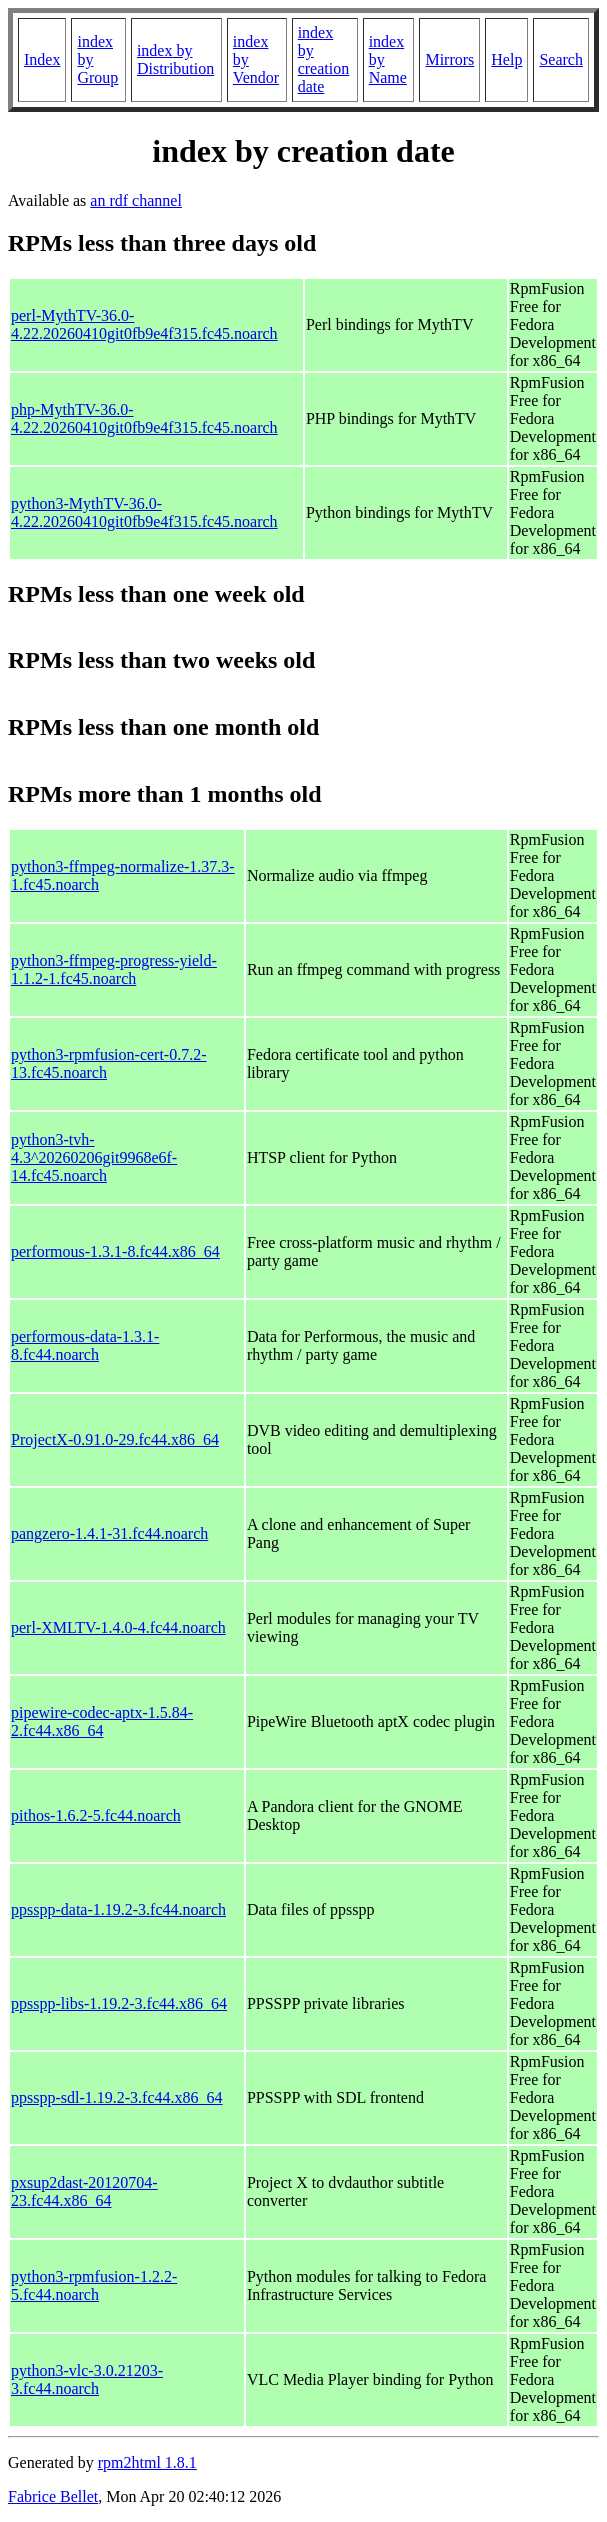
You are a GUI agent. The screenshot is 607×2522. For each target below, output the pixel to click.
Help (506, 59)
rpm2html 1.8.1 (147, 2462)
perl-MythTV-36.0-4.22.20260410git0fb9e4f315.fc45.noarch (144, 324)
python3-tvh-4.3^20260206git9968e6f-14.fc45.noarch (94, 1157)
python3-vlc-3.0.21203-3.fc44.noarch (87, 2379)
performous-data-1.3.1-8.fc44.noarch (85, 1345)
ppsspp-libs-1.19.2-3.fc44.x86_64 (119, 2003)
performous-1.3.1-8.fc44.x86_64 (115, 1251)
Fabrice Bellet (53, 2496)
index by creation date (324, 59)
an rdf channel (136, 200)
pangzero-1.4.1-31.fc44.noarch (109, 1533)
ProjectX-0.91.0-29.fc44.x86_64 (115, 1439)
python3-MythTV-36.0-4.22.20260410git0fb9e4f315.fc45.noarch (144, 512)
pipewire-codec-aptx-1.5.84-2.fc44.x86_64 (102, 1721)
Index (42, 59)
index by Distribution (175, 59)
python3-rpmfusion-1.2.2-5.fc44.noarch (94, 2285)
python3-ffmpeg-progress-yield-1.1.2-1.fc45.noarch (114, 969)
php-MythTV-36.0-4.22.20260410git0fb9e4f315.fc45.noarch (144, 418)
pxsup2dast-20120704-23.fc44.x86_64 (84, 2191)
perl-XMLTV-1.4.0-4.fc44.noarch (118, 1627)
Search (561, 59)
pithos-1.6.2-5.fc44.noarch (96, 1815)
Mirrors (449, 59)
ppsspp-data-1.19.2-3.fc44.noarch (118, 1909)
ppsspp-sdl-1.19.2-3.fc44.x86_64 (117, 2097)
